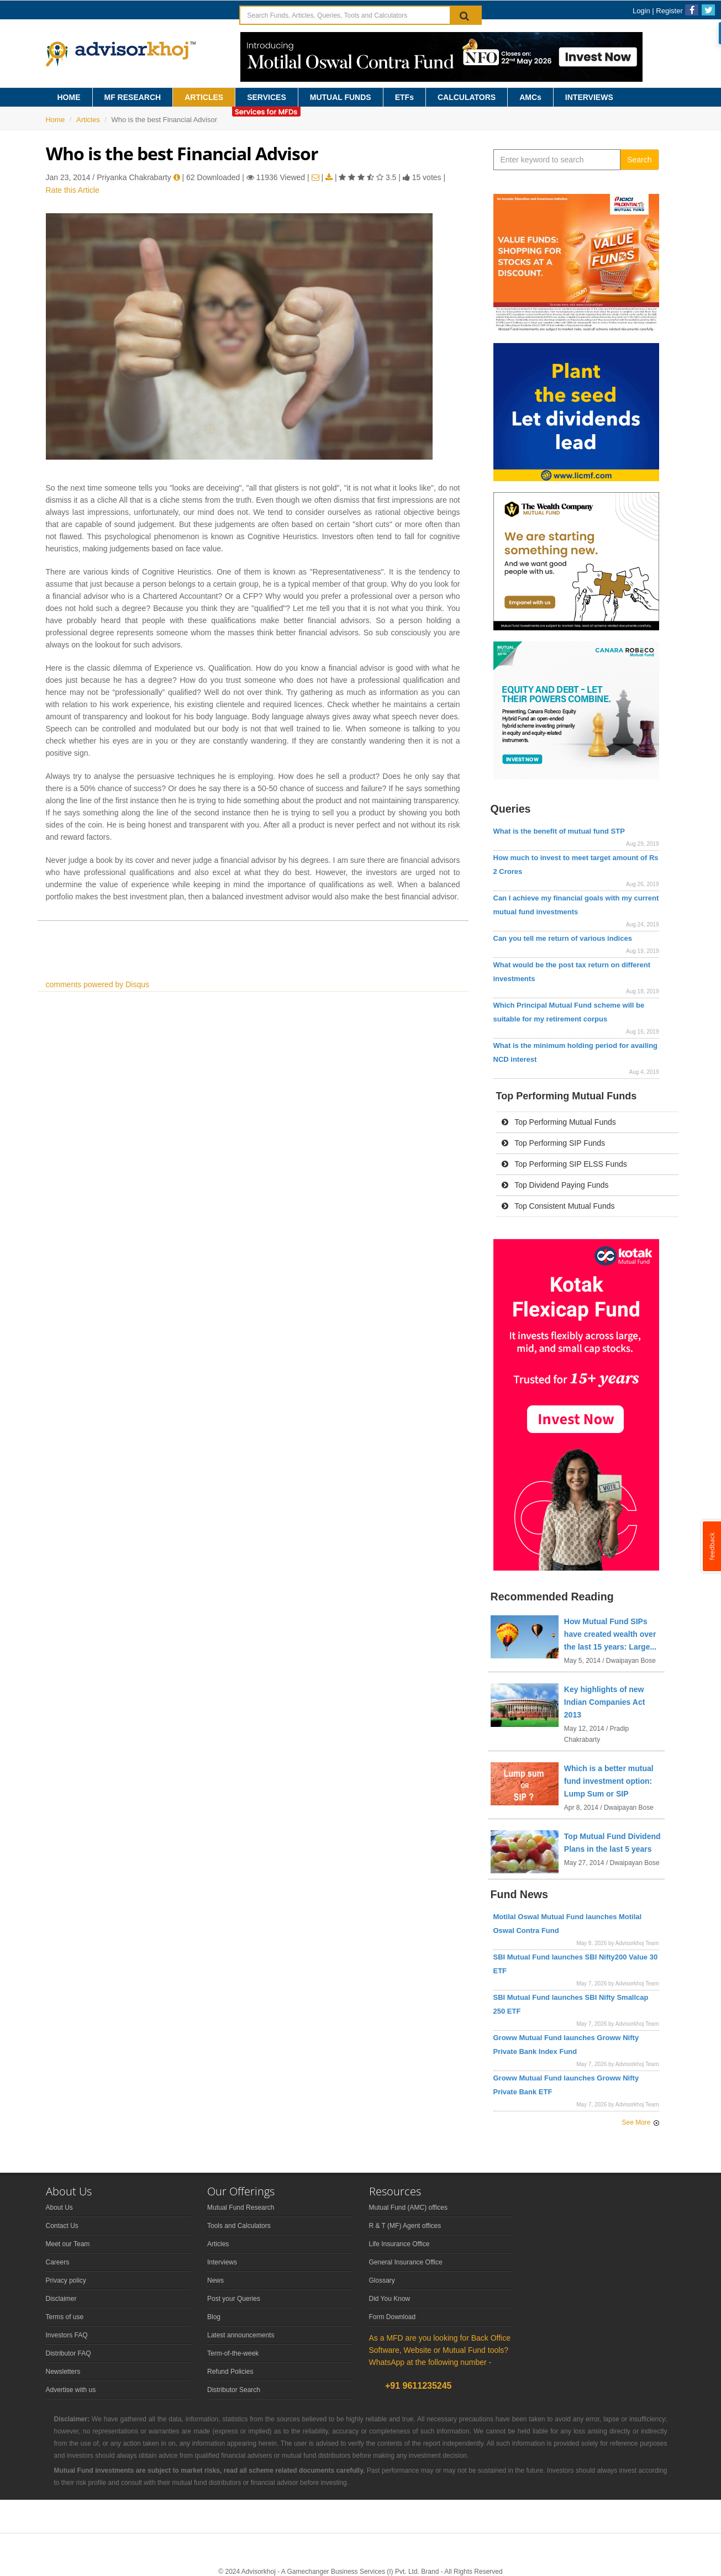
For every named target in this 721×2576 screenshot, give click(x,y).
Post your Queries (233, 2299)
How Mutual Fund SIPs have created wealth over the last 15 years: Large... (610, 1634)
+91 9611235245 (417, 2385)
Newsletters (63, 2371)
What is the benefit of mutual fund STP (559, 831)
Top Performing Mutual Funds (559, 1122)
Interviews (222, 2262)
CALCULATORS (467, 97)
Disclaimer (61, 2299)
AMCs (530, 97)
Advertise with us (71, 2390)
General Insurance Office (406, 2262)
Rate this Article (72, 190)
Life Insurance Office (399, 2244)
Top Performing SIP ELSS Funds (564, 1164)
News (215, 2280)
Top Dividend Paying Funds (555, 1185)
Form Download (392, 2317)
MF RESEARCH (132, 97)
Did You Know (390, 2299)
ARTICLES (204, 97)
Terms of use (65, 2317)
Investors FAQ (67, 2335)
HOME (69, 97)
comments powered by (98, 984)
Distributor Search (233, 2390)
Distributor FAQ (68, 2353)
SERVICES (266, 97)
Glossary (382, 2280)
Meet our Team (68, 2244)
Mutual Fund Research (240, 2207)
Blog (213, 2317)
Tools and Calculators (239, 2226)
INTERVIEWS (589, 97)
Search (639, 159)
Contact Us (62, 2226)
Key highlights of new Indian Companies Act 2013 (604, 1702)
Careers (58, 2262)
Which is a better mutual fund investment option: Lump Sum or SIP (609, 1781)
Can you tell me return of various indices (562, 938)
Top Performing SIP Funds (554, 1143)
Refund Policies (230, 2371)
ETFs (404, 97)
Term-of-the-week (233, 2353)
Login (641, 11)
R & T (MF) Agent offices (405, 2226)
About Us (59, 2207)
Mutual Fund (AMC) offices (408, 2207)
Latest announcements (240, 2335)
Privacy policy (66, 2280)
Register (669, 11)
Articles (88, 119)
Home (55, 119)
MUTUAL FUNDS (340, 97)
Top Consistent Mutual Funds (558, 1206)
